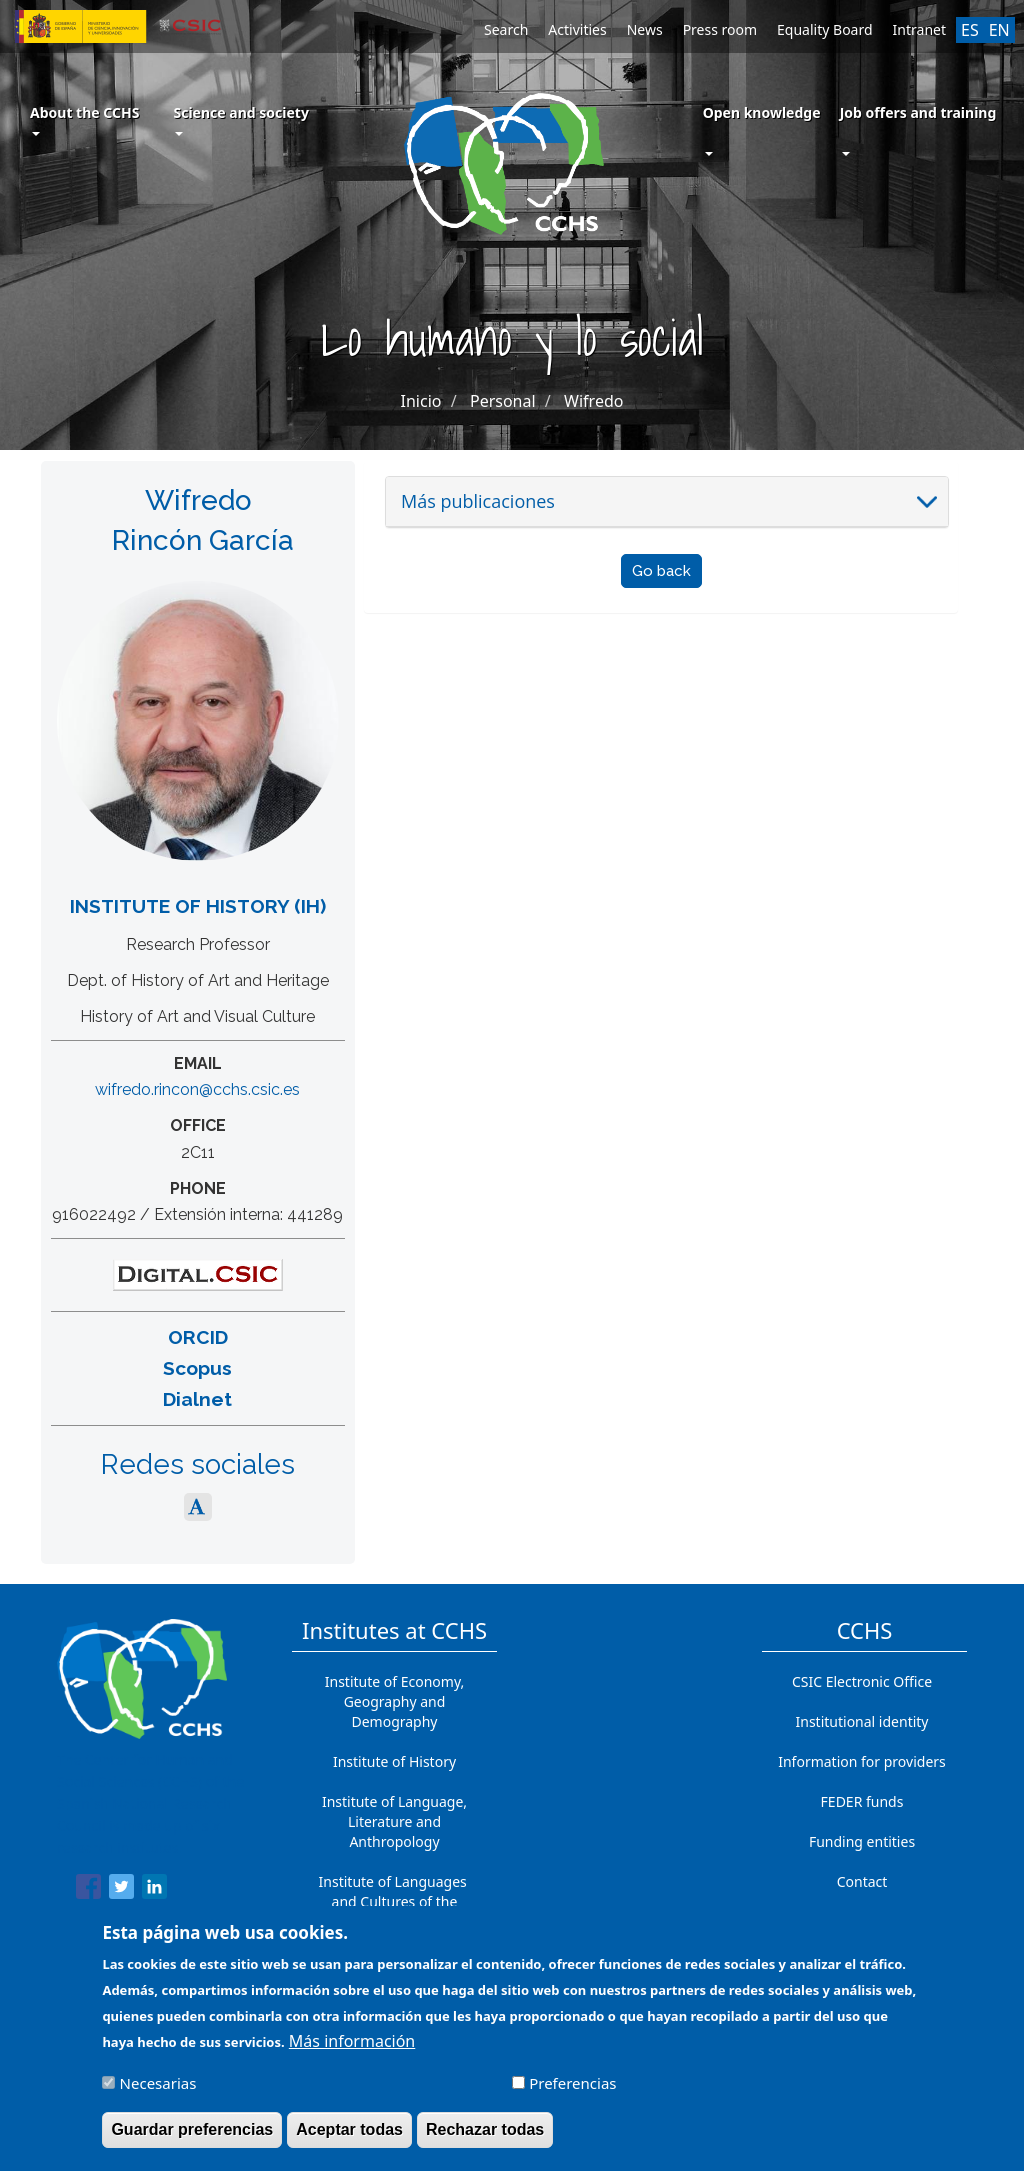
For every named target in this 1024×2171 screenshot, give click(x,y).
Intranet (919, 29)
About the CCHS (84, 119)
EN (999, 30)
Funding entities (862, 1841)
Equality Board (825, 29)
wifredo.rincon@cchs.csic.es (197, 1089)
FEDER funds (862, 1801)
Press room (720, 29)
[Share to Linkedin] (154, 1890)
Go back (661, 571)
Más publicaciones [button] (478, 501)
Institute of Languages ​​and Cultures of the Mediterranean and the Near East (395, 1911)
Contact (862, 1881)
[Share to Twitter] (121, 1890)
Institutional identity (862, 1721)
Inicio (421, 401)
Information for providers (862, 1761)
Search (506, 29)
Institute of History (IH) (198, 906)
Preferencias (572, 2094)
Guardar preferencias (192, 2140)
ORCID (198, 1337)
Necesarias (158, 2094)
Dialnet (197, 1399)
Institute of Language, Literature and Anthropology (394, 1821)
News (645, 29)
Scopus (197, 1368)
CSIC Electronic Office (862, 1681)
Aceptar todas (349, 2140)
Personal (503, 401)
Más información (352, 2052)
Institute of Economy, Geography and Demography (395, 1701)
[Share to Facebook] (88, 1890)
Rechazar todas (485, 2140)
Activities (577, 29)
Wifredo (593, 401)
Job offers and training (918, 112)
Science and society (240, 119)
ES (970, 30)
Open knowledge (762, 112)
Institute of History (394, 1761)
